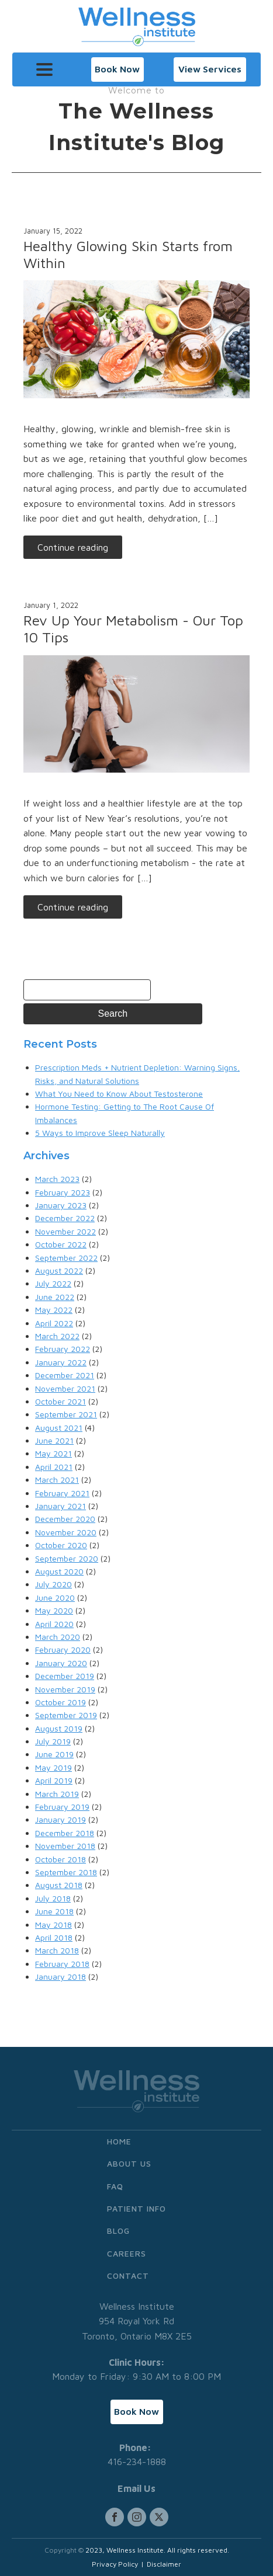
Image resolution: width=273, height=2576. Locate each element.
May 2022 (53, 1310)
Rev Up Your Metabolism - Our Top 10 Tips (133, 628)
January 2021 (60, 1506)
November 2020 (65, 1532)
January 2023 (61, 1205)
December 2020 (65, 1519)
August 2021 (58, 1428)
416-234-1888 (137, 2461)
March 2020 (57, 1637)
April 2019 (53, 1780)
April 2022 (54, 1323)
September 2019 (66, 1715)
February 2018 (62, 1964)
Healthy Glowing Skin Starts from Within (128, 254)
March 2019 (57, 1794)
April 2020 (54, 1624)
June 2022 (54, 1297)
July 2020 (53, 1584)
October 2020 (61, 1545)
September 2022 (66, 1258)
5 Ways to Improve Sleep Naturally (100, 1133)
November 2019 (65, 1689)
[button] (117, 69)
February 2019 (62, 1807)
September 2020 (66, 1558)
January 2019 (60, 1819)
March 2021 (57, 1480)
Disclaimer (164, 2564)
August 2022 (59, 1270)
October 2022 (61, 1244)
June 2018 (54, 1911)
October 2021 (60, 1401)
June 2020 (55, 1597)
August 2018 (58, 1885)
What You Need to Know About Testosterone (119, 1093)
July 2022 (53, 1283)
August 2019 (58, 1728)
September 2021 (66, 1414)
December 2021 (64, 1375)
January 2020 (61, 1663)
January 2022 (61, 1362)
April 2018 (53, 1937)
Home (119, 2141)
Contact (128, 2275)
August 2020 (59, 1571)
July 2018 (53, 1898)
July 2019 (53, 1741)
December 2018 (64, 1833)
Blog (118, 2231)
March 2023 (57, 1179)
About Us (129, 2163)
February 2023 (62, 1192)
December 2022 (65, 1218)
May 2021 (53, 1453)
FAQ (115, 2186)
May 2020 (54, 1610)
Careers (126, 2253)
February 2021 (62, 1493)
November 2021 (65, 1388)
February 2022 (62, 1349)
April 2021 (53, 1467)
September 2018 (66, 1872)
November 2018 (65, 1846)
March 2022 (57, 1336)
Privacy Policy (115, 2564)
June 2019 (54, 1754)
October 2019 (60, 1702)
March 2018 (57, 1950)
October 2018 (60, 1859)
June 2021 (54, 1440)
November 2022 (65, 1231)
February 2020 (63, 1649)
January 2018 (60, 1976)
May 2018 (53, 1925)
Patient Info (136, 2208)
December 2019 (64, 1676)
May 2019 (53, 1767)
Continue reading (72, 547)
